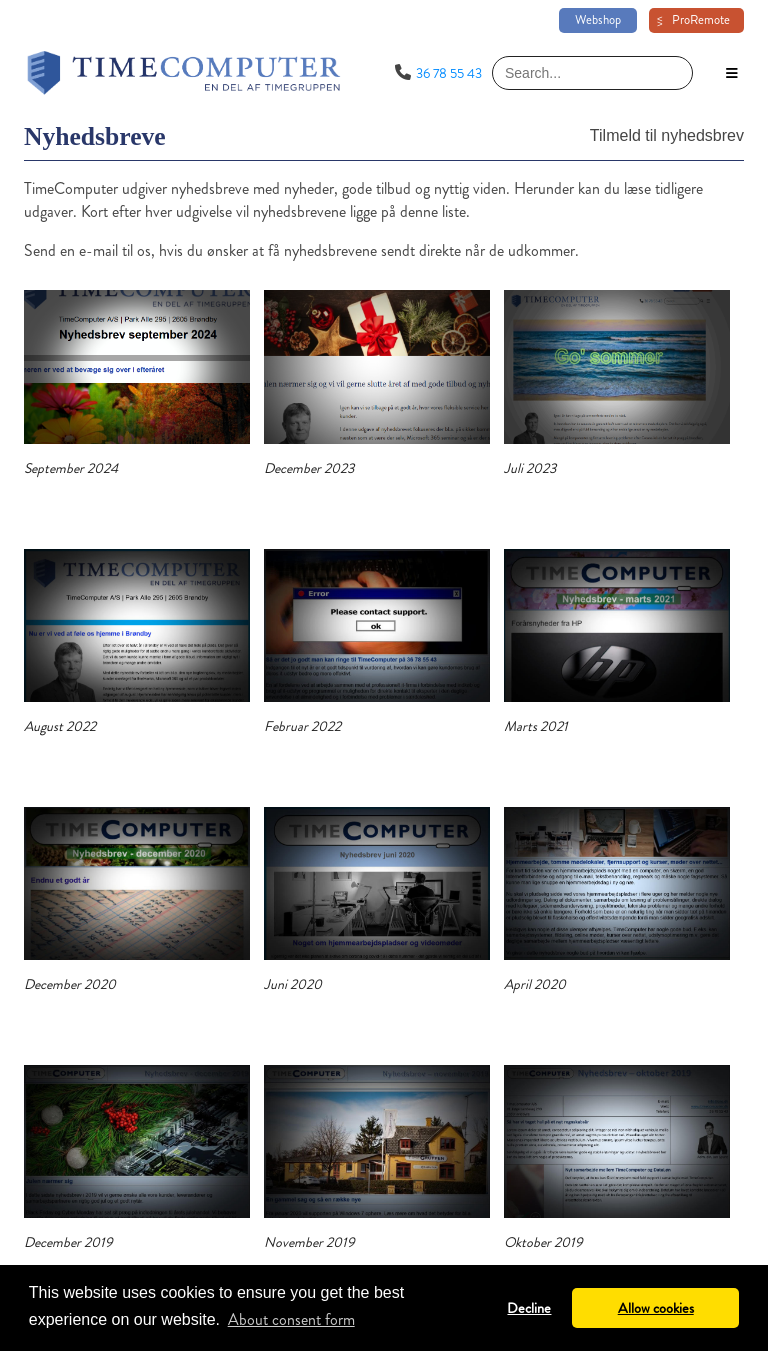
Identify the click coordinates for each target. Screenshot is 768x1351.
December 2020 (70, 984)
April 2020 (535, 984)
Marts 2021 (536, 726)
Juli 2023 (530, 468)
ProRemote (701, 20)
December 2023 (309, 468)
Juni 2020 (293, 984)
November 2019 (309, 1242)
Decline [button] (529, 1308)
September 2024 (71, 468)
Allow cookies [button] (656, 1308)
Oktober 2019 (543, 1242)
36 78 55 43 (449, 73)
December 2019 (68, 1242)
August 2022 (60, 726)
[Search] (592, 73)
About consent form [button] (291, 1319)
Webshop (598, 20)
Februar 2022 (302, 726)
